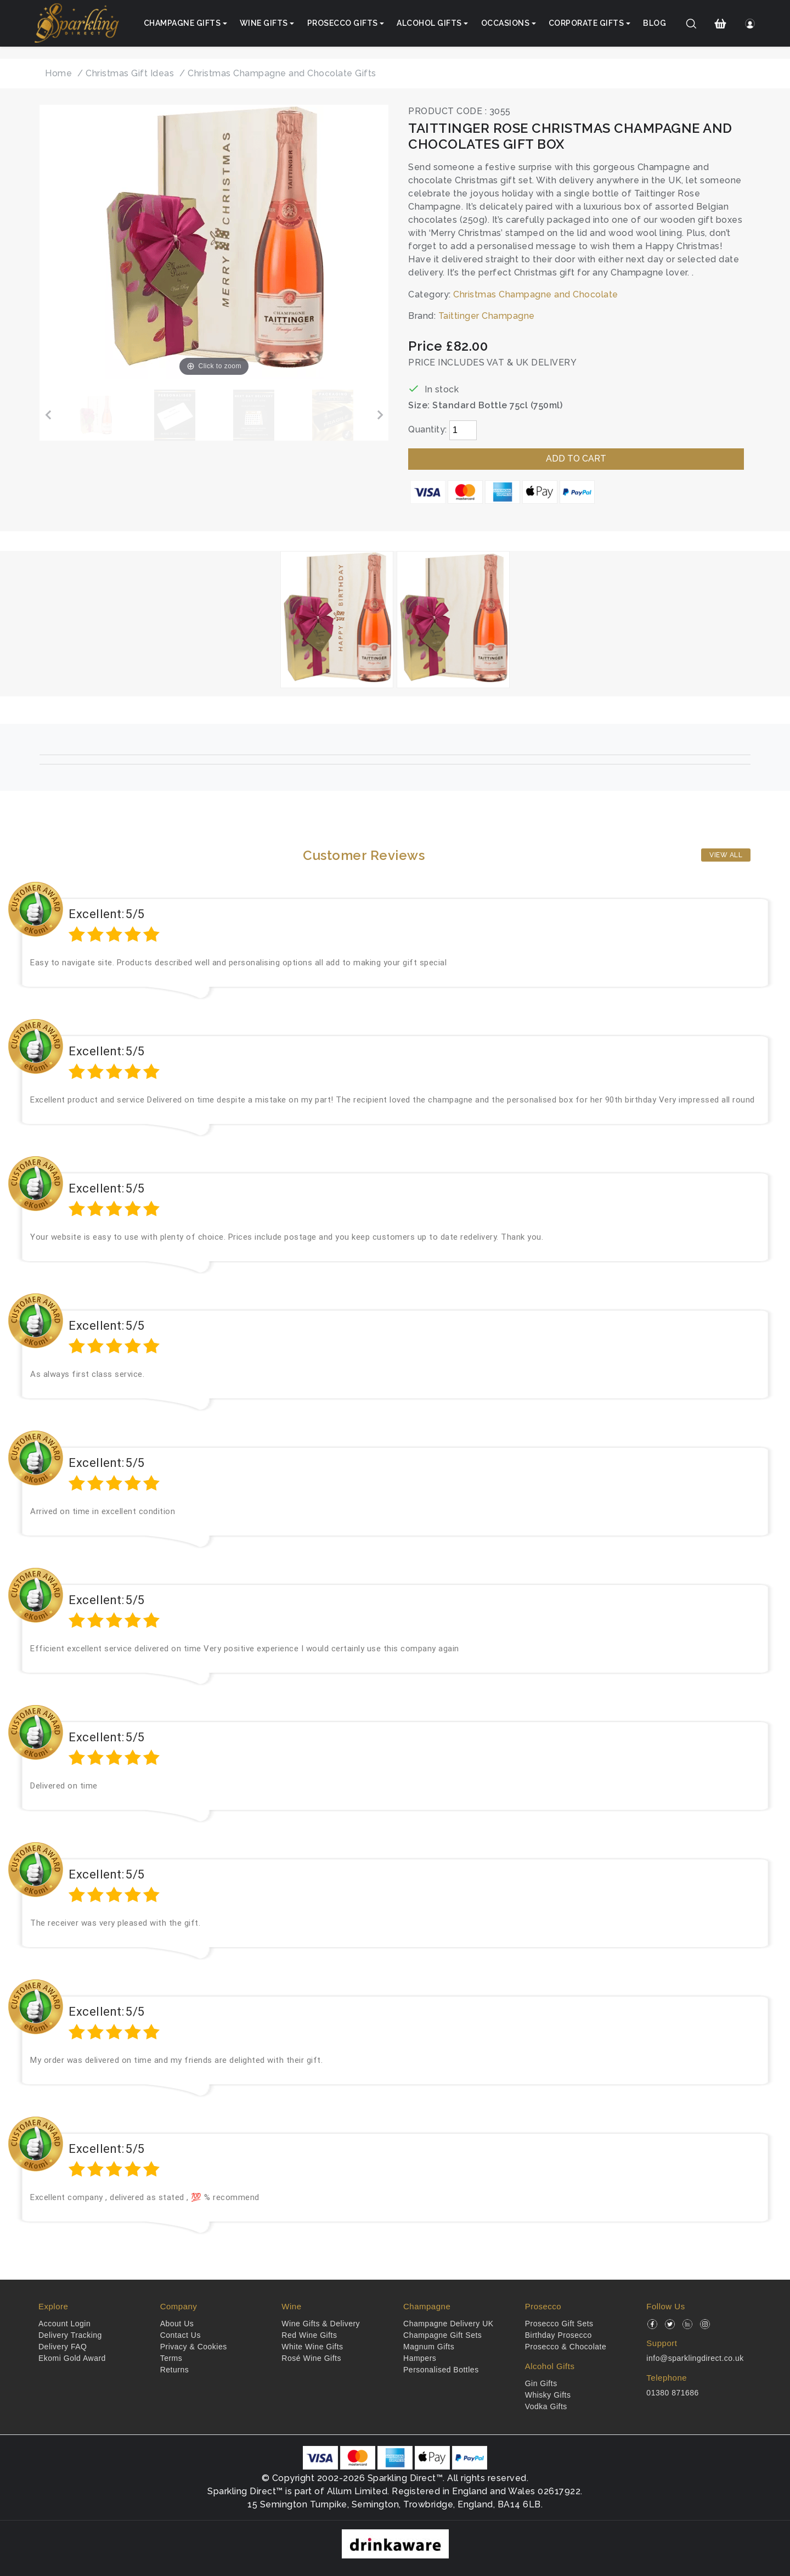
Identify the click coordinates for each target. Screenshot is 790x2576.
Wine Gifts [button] (264, 23)
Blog (654, 23)
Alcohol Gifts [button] (429, 23)
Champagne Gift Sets (442, 2335)
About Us (177, 2323)
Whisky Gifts (548, 2395)
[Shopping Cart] (720, 23)
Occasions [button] (505, 23)
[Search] (691, 23)
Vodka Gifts (546, 2406)
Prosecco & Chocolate (566, 2346)
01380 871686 (672, 2392)
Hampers (419, 2358)
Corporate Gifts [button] (586, 23)
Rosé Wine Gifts (311, 2358)
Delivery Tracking (70, 2335)
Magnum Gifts (428, 2346)
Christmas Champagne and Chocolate (535, 294)
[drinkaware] (395, 2543)
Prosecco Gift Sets (559, 2323)
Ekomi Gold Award (72, 2358)
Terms (171, 2358)
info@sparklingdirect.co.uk (694, 2358)
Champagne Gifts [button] (182, 23)
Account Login (64, 2323)
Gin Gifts (541, 2383)
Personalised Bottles (441, 2369)
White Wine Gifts (312, 2346)
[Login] (749, 23)
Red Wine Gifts (309, 2335)
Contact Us (180, 2335)
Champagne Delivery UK (448, 2323)
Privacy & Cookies (193, 2346)
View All (725, 855)
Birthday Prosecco (558, 2335)
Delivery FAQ (62, 2346)
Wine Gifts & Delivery (320, 2323)
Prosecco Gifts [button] (342, 23)
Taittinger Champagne (486, 316)
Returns (174, 2369)
